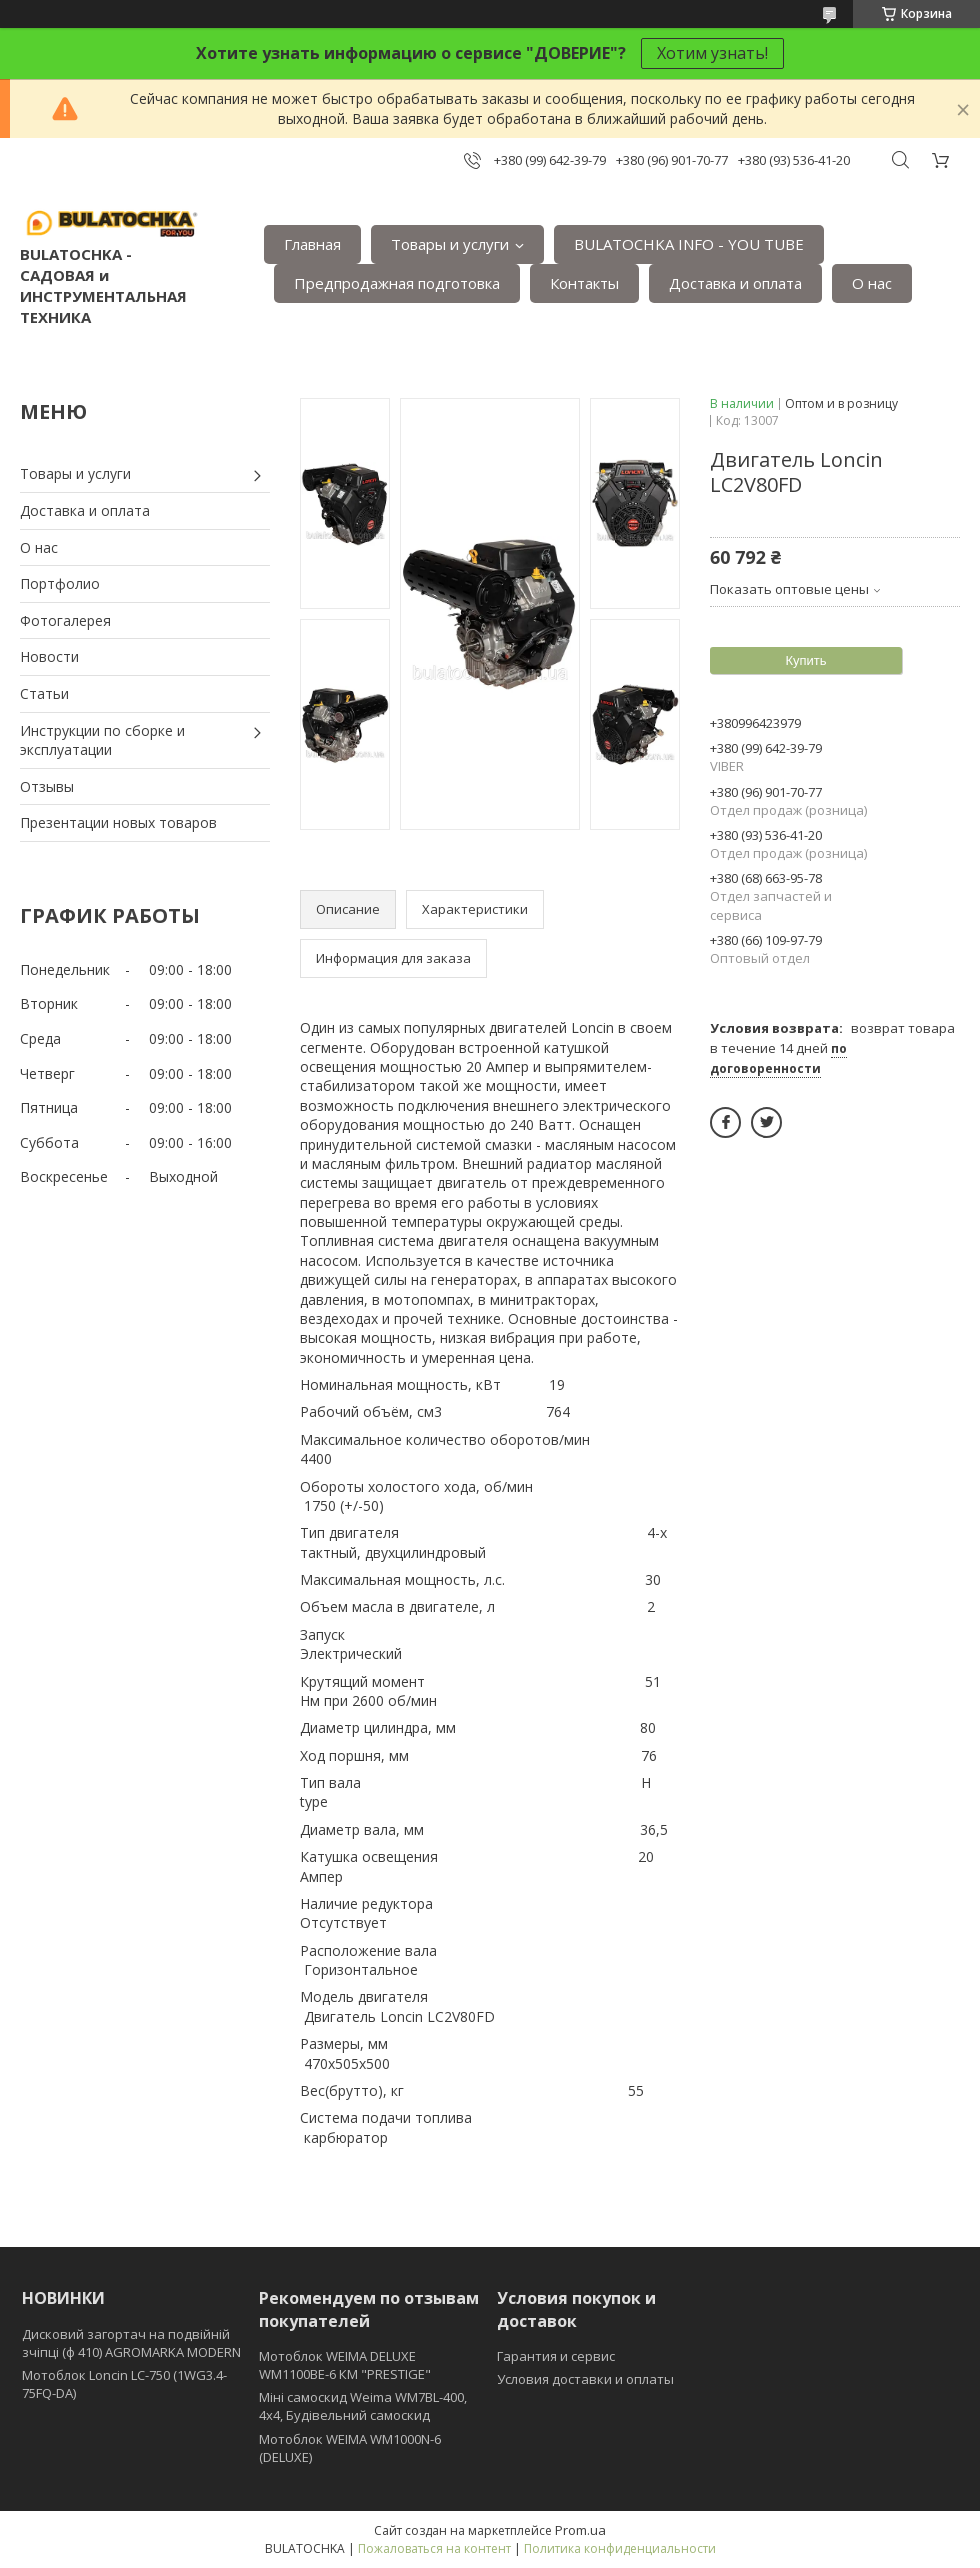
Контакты (584, 283)
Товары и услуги (450, 244)
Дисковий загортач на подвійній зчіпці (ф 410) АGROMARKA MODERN (131, 2343)
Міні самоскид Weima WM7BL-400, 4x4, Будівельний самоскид (363, 2406)
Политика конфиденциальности (620, 2548)
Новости (49, 656)
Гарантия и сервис (556, 2356)
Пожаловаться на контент (434, 2548)
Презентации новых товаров (118, 822)
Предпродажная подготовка (397, 283)
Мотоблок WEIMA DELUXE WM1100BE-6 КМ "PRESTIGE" (345, 2365)
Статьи (44, 693)
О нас (872, 283)
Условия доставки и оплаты (585, 2379)
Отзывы (47, 786)
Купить (805, 660)
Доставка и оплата (735, 283)
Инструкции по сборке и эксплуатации (102, 740)
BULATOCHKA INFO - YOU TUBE (689, 244)
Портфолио (60, 583)
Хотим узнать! (712, 53)
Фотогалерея (65, 620)
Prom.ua (580, 2530)
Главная (312, 244)
